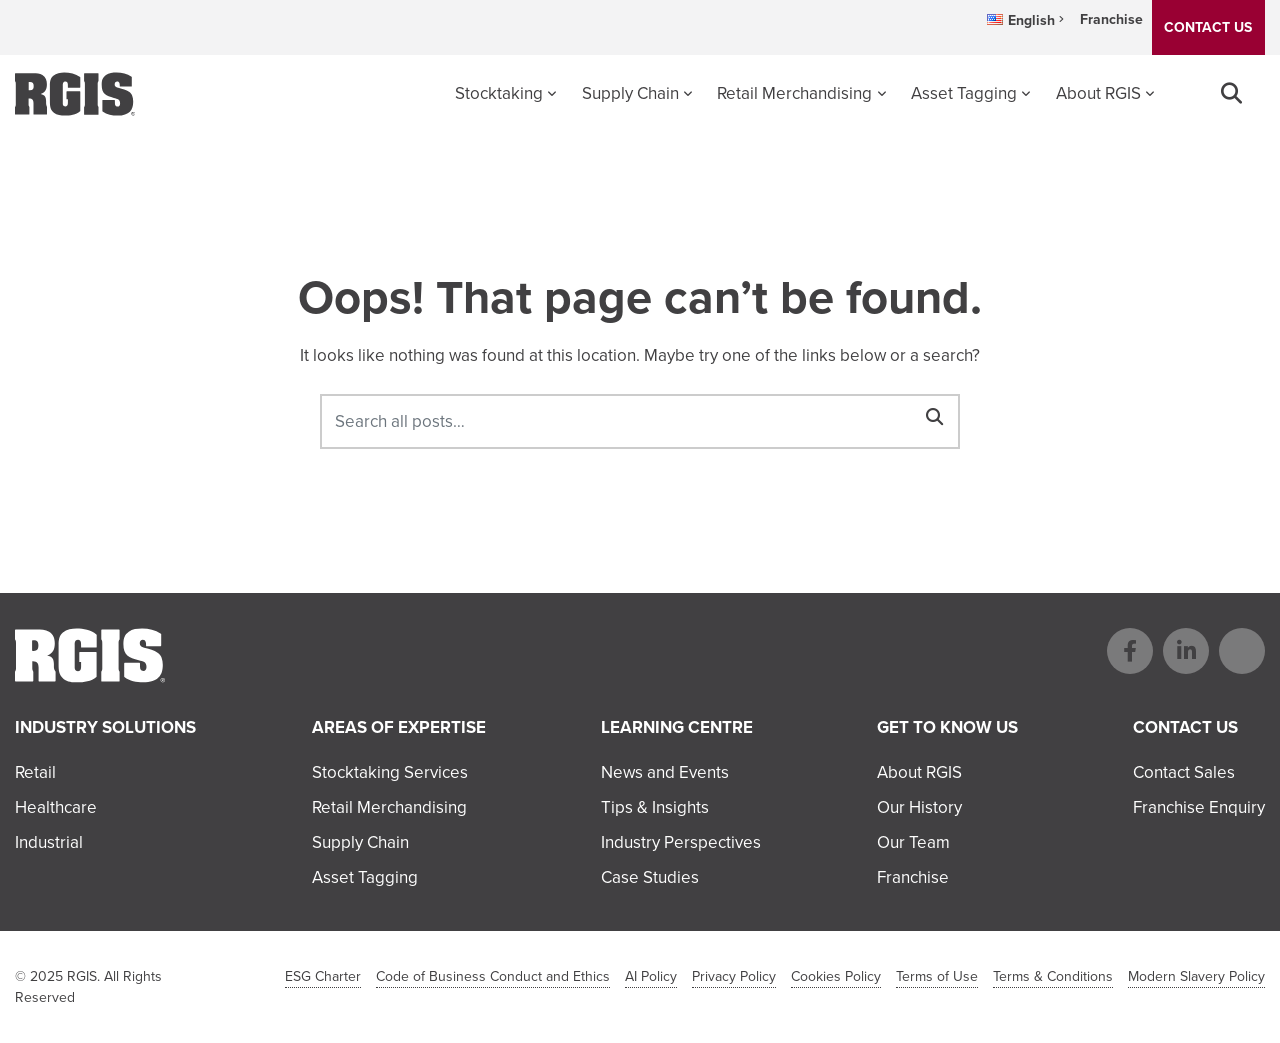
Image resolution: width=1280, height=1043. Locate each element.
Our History (919, 807)
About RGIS (1098, 93)
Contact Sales (1184, 772)
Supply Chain (630, 93)
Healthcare (56, 807)
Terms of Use (937, 976)
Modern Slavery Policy (1196, 976)
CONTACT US (1208, 27)
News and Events (665, 772)
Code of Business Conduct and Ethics (493, 976)
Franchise (1111, 19)
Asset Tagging (964, 93)
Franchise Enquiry (1199, 807)
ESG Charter (323, 976)
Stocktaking (499, 93)
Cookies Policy (836, 976)
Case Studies (650, 877)
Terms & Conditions (1053, 976)
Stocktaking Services (390, 772)
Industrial (49, 842)
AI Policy (651, 976)
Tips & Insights (655, 807)
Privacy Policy (734, 976)
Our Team (913, 842)
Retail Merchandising (794, 93)
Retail (35, 772)
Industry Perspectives (681, 842)
